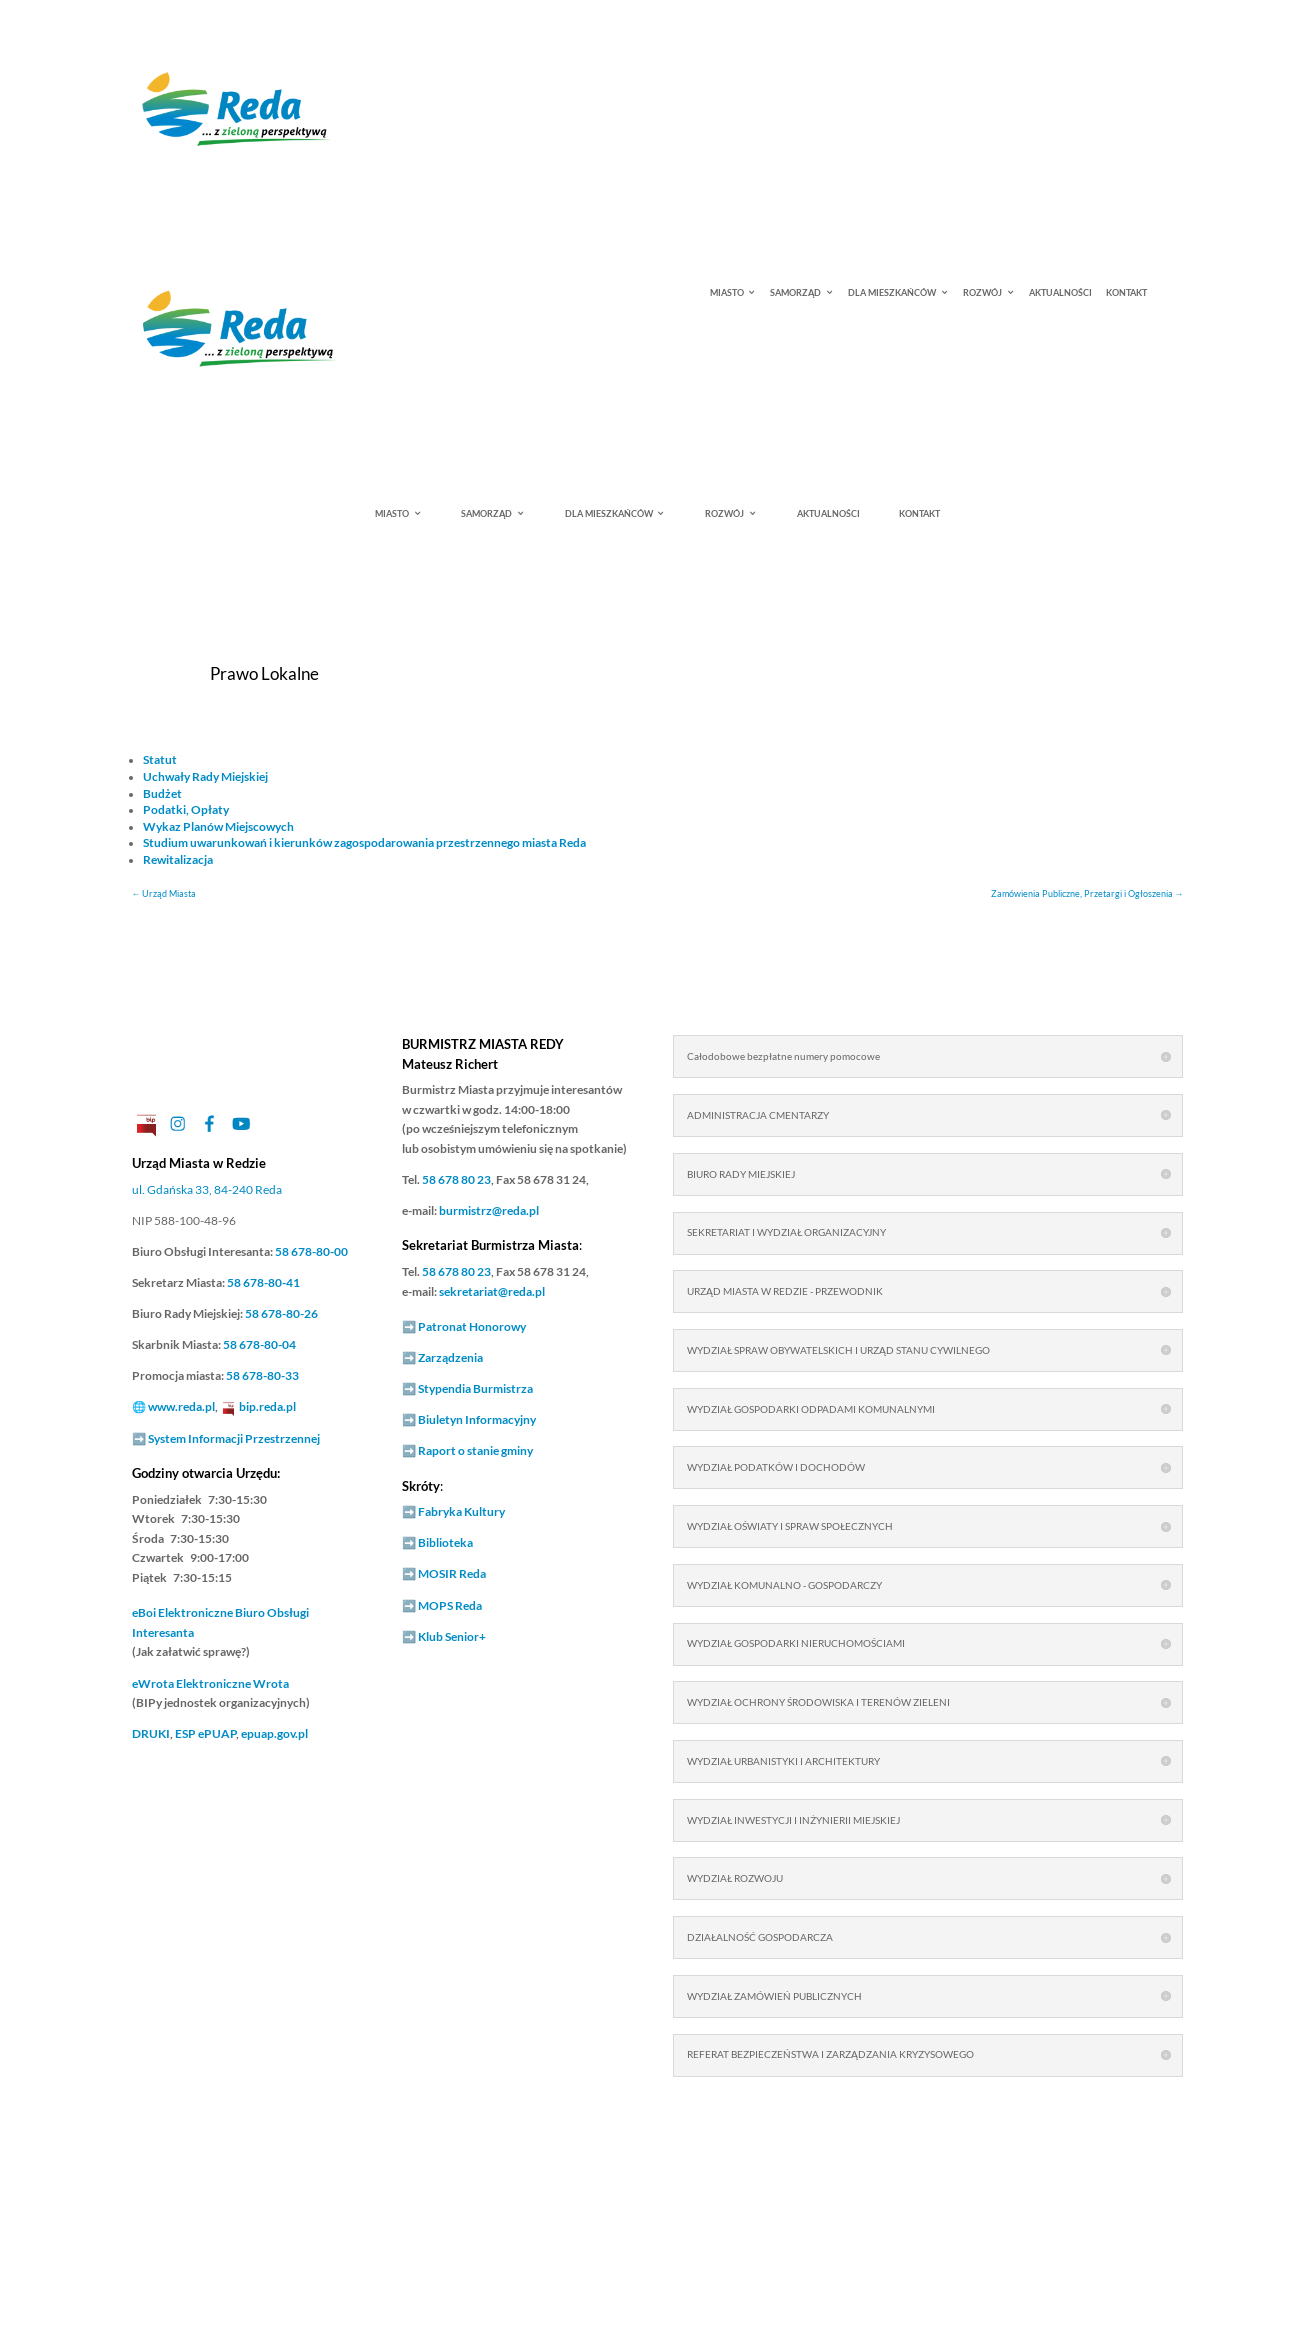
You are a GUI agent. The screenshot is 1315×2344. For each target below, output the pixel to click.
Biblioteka (445, 1542)
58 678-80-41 (263, 1282)
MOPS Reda (450, 1605)
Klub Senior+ (452, 1636)
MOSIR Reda (452, 1573)
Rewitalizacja (178, 859)
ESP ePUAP (205, 1733)
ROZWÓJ (982, 293)
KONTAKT (1126, 293)
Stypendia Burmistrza (475, 1388)
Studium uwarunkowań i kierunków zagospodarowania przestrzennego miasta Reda (364, 842)
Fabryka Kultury (461, 1511)
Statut (160, 759)
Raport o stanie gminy (475, 1450)
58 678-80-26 (281, 1313)
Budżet (162, 793)
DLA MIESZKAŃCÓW (892, 293)
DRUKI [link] (151, 1733)
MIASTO (727, 293)
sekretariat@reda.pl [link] (492, 1291)
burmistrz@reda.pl (489, 1210)
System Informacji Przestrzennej (234, 1438)
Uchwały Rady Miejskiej (205, 776)
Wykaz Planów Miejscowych (218, 826)
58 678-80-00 (311, 1251)
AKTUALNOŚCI (1060, 293)
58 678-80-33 (262, 1375)
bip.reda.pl (267, 1406)
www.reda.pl (181, 1406)
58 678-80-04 (259, 1344)
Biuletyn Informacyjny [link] (477, 1419)
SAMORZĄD (795, 293)
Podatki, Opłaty (186, 809)
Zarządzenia (450, 1357)
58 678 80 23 (456, 1179)
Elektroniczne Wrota (210, 1683)
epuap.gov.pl (274, 1733)
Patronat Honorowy (472, 1326)
